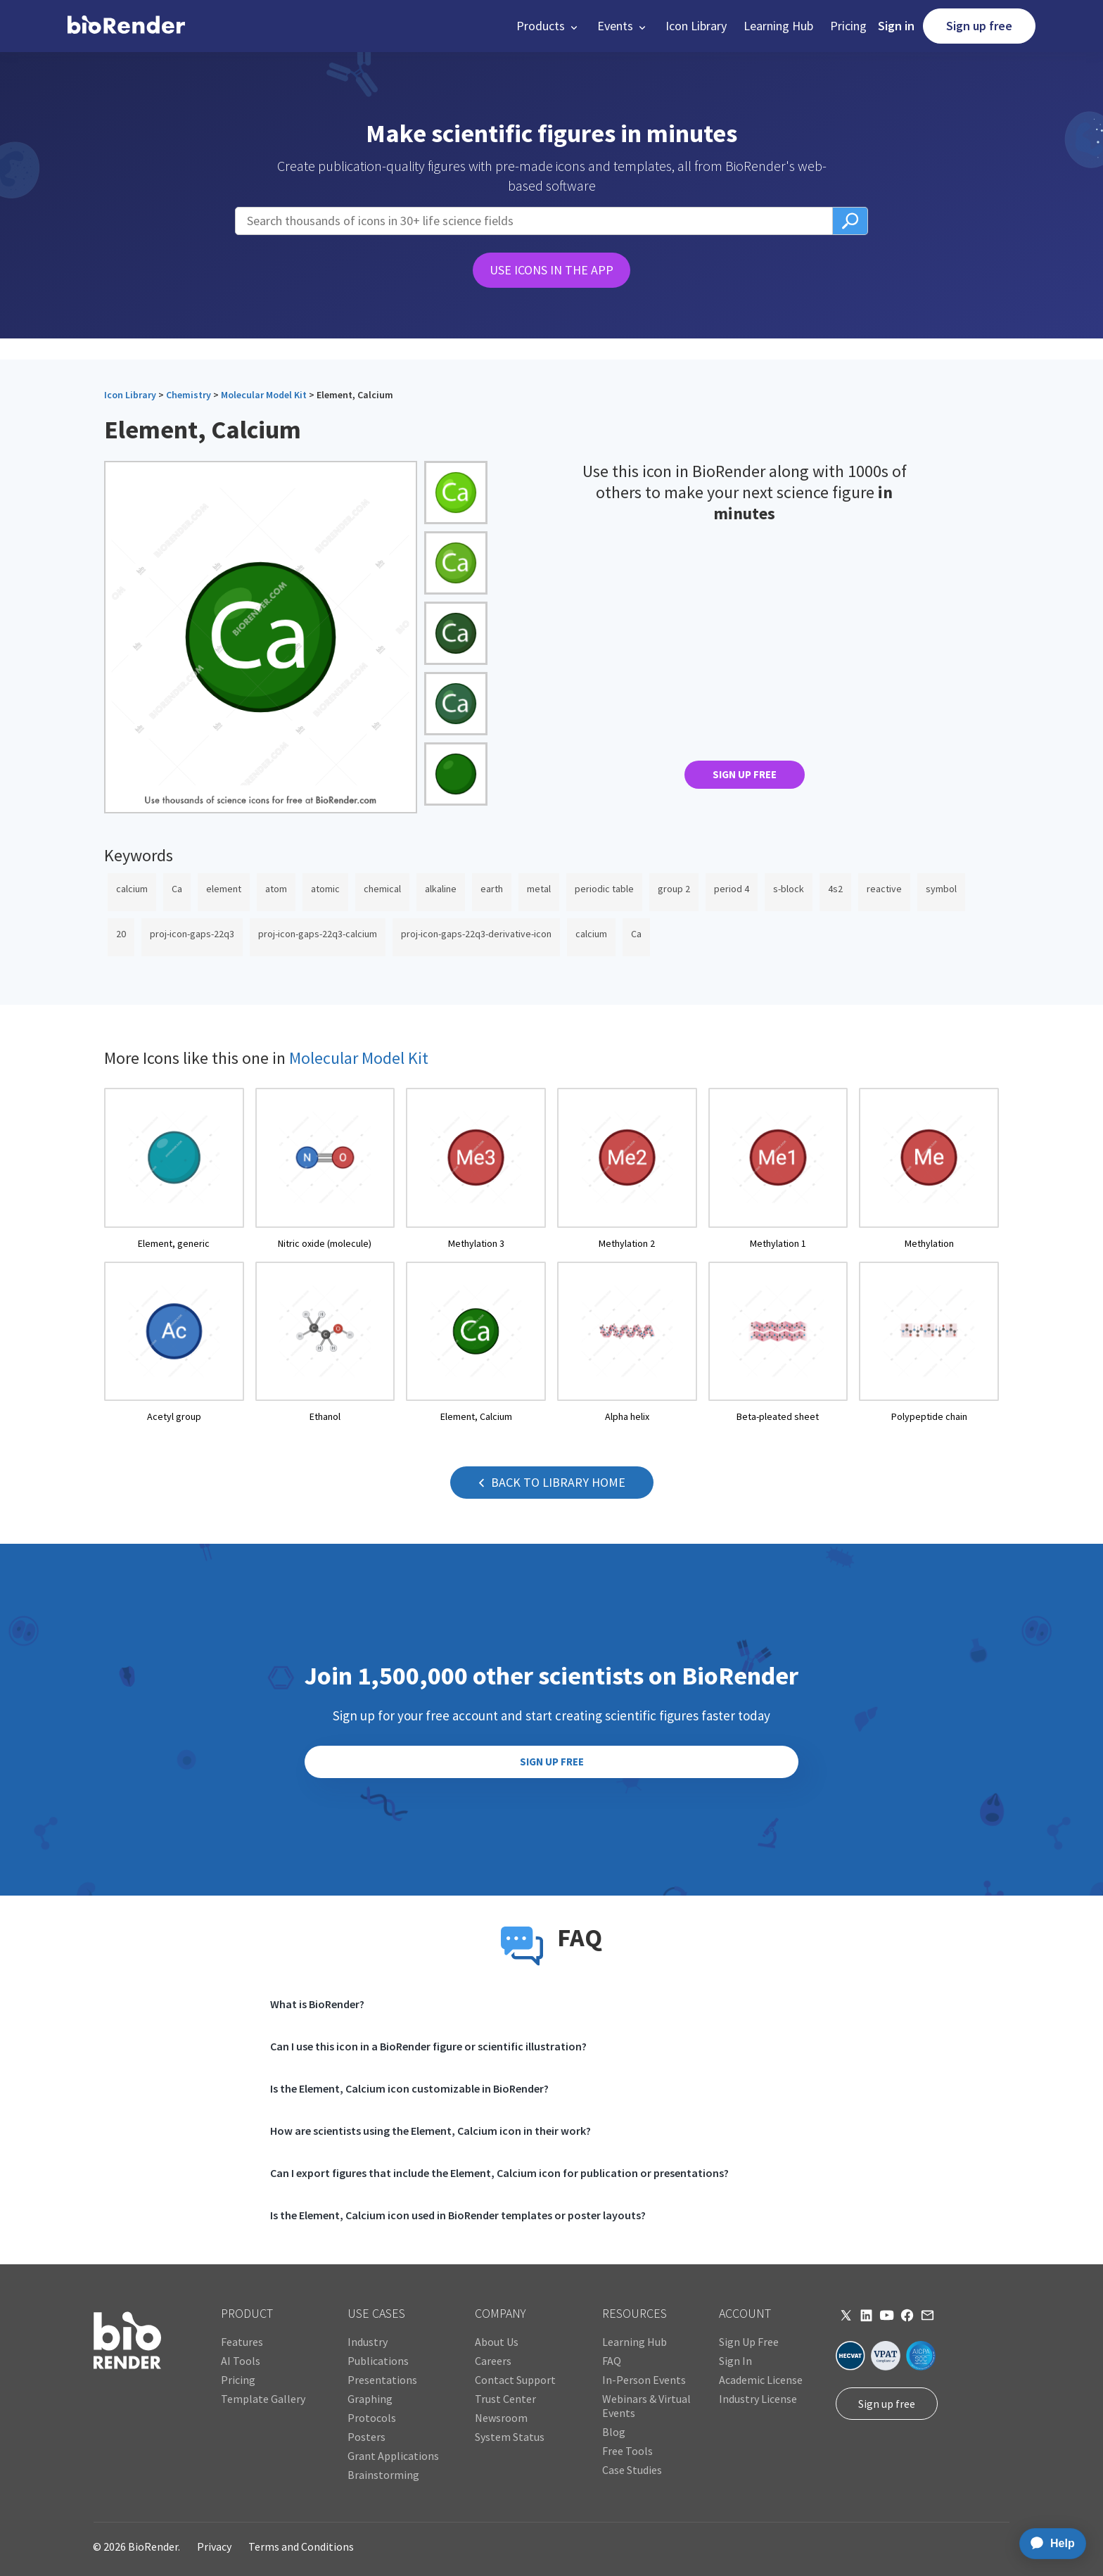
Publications (378, 2361)
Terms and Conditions (301, 2546)
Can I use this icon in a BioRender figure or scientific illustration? (428, 2046)
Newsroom (501, 2418)
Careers (493, 2361)
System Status (509, 2437)
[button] (548, 26)
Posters (366, 2437)
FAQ (611, 2361)
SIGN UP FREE (745, 774)
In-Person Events (644, 2380)
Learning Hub (778, 26)
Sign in (896, 26)
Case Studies (632, 2470)
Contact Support (515, 2380)
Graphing (370, 2399)
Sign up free (979, 26)
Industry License (758, 2399)
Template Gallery (263, 2399)
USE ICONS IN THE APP (551, 270)
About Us (496, 2342)
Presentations (382, 2380)
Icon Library (696, 26)
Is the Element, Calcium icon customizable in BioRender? (409, 2088)
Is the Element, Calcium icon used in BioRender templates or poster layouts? (458, 2215)
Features (242, 2342)
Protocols (372, 2418)
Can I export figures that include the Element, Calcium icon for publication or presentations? (499, 2173)
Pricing (848, 26)
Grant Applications (393, 2456)
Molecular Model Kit (264, 394)
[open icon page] (174, 1169)
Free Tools (627, 2451)
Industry (368, 2342)
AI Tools (240, 2361)
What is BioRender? (317, 2004)
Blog (613, 2432)
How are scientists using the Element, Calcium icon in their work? (430, 2131)
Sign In (735, 2361)
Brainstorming (383, 2475)
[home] (126, 26)
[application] (1048, 2543)
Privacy (214, 2546)
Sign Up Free (749, 2342)
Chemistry (188, 394)
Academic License (761, 2380)
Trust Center (505, 2399)
